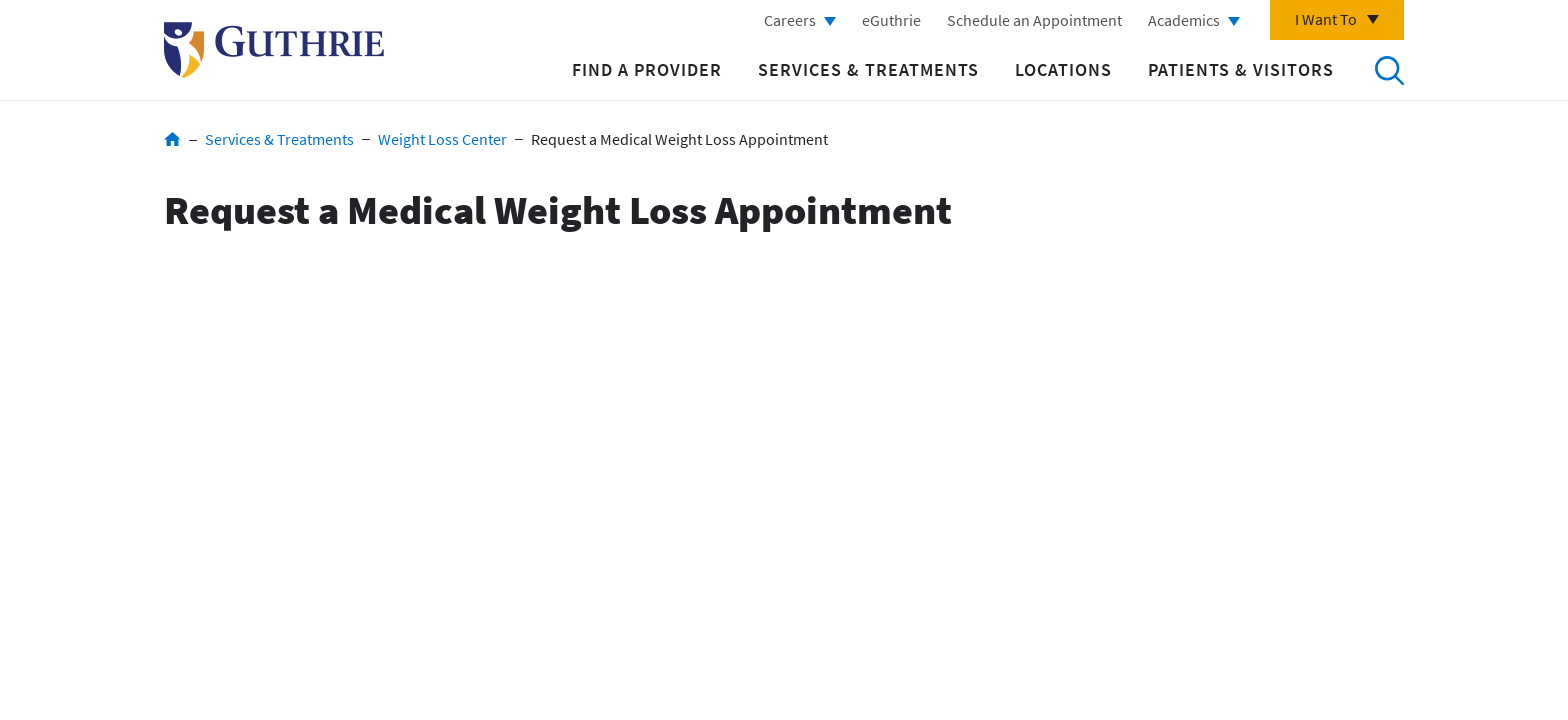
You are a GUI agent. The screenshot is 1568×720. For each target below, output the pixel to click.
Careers (790, 20)
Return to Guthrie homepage (274, 50)
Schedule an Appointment (1034, 20)
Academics (1184, 20)
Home (172, 139)
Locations (1063, 69)
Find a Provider (647, 69)
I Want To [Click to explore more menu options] (1326, 19)
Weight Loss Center (442, 139)
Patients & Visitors (1241, 69)
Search (1389, 70)
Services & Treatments (868, 69)
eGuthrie (891, 20)
